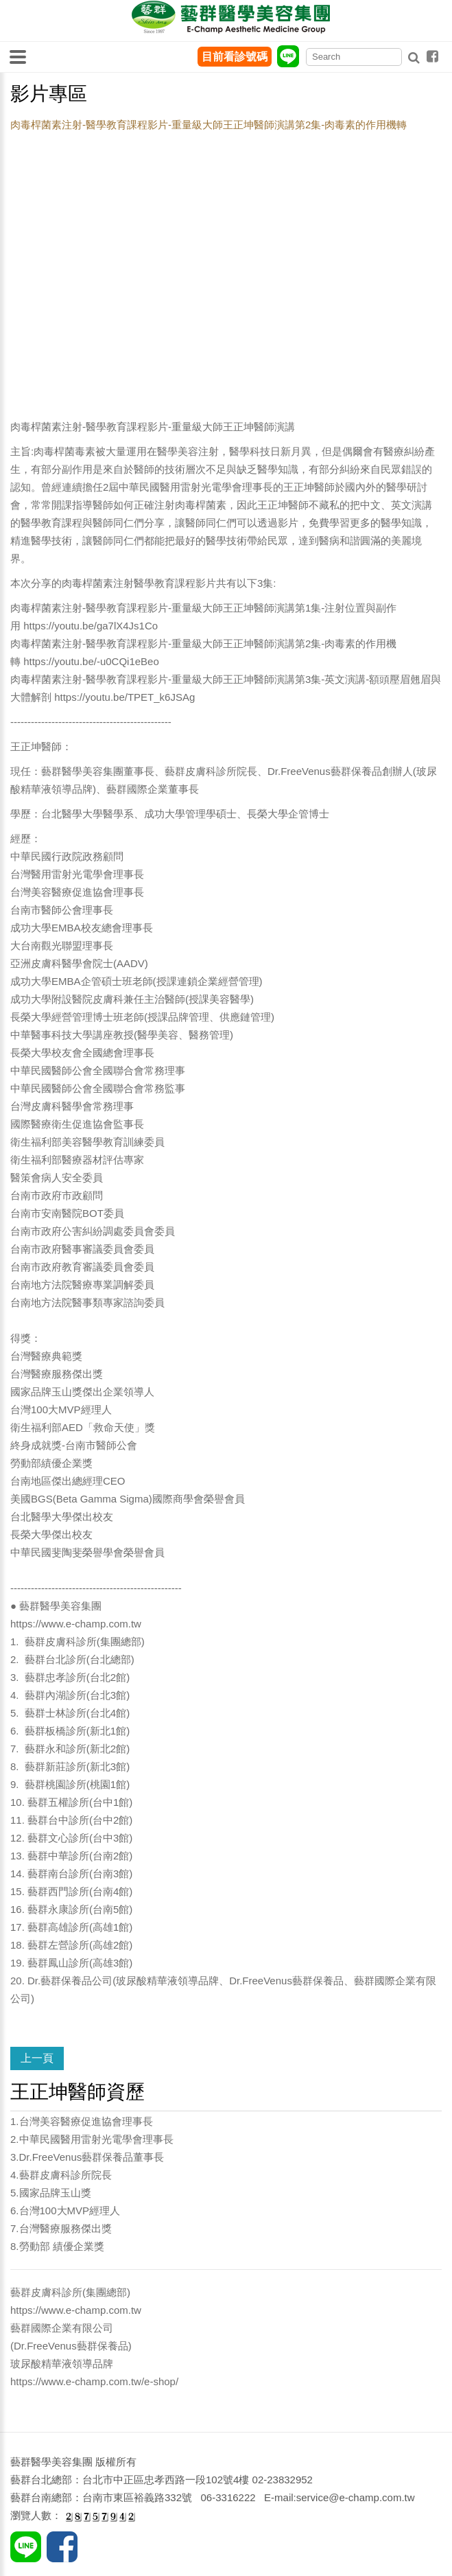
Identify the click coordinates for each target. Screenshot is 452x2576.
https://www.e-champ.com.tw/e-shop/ (94, 2381)
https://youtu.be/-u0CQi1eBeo (91, 661)
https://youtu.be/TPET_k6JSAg (124, 697)
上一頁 (37, 2058)
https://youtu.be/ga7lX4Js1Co (90, 625)
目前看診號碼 (234, 56)
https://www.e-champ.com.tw (75, 1623)
